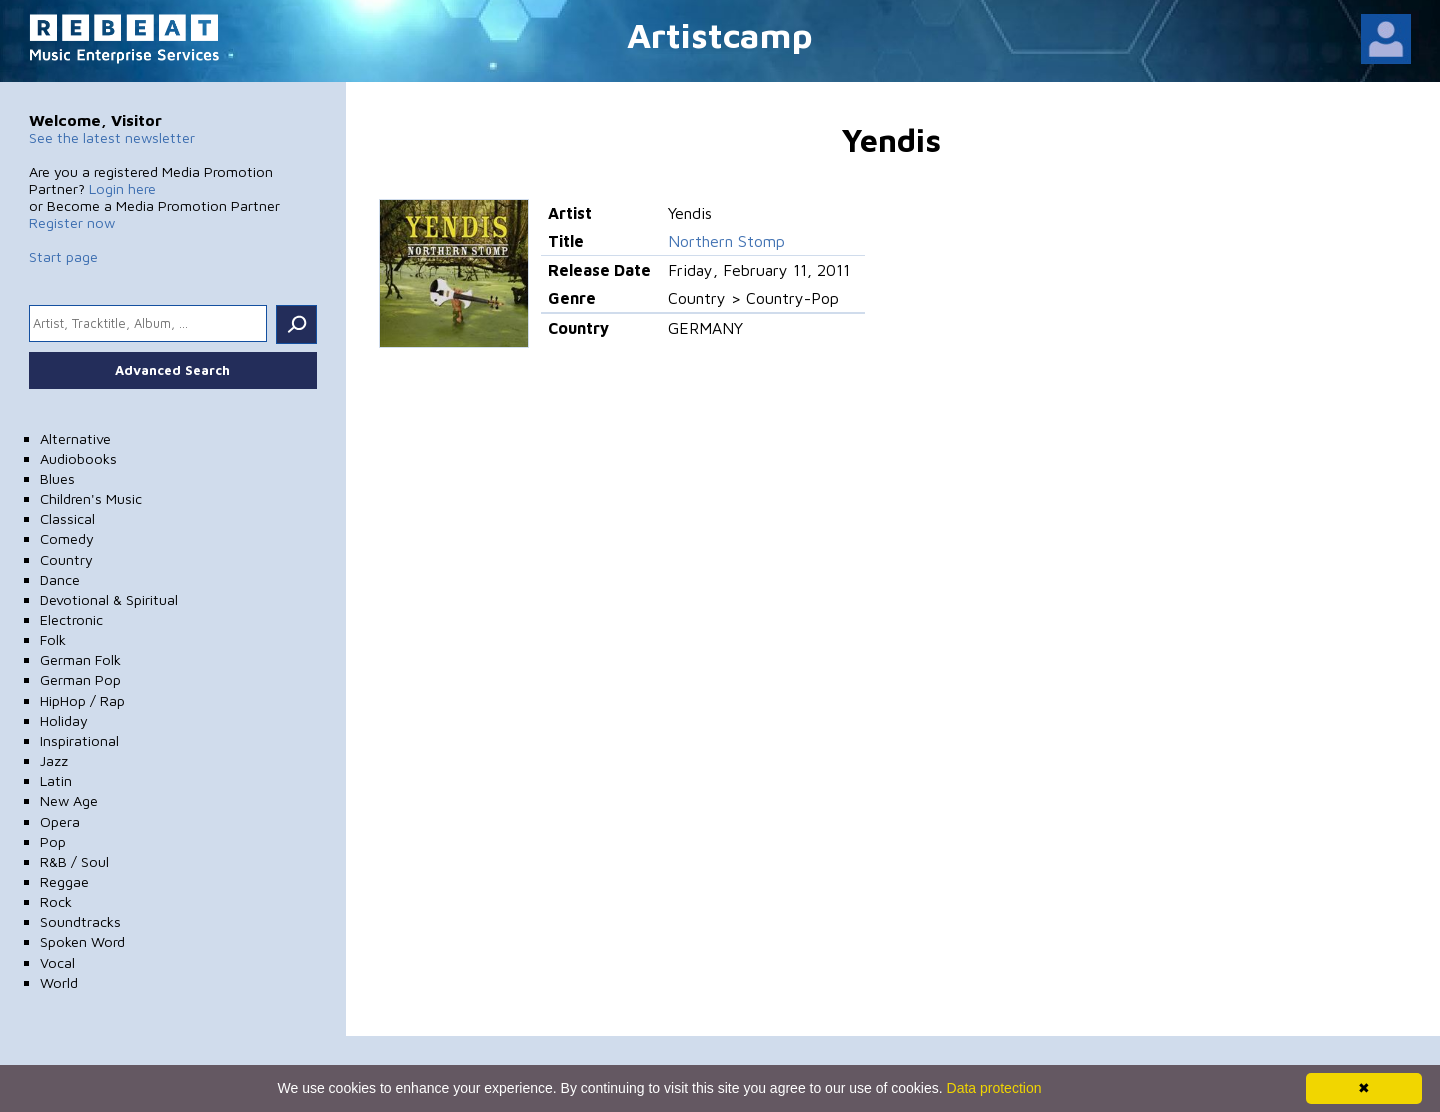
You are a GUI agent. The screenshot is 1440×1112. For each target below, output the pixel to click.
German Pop (80, 679)
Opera (60, 821)
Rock (56, 901)
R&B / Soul (74, 861)
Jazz (54, 760)
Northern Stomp (726, 241)
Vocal (57, 962)
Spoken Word (82, 941)
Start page (63, 256)
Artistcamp (720, 34)
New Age (69, 800)
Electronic (71, 619)
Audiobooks (78, 458)
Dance (60, 579)
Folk (53, 639)
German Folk (80, 659)
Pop (53, 841)
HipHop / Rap (82, 700)
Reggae (64, 881)
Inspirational (79, 740)
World (59, 982)
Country (66, 559)
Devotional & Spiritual (109, 599)
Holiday (64, 720)
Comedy (67, 538)
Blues (57, 478)
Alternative (75, 438)
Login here (122, 188)
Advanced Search (172, 370)
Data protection (994, 1088)
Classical (67, 518)
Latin (56, 780)
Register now (72, 222)
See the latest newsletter (112, 137)
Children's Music (91, 498)
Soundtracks (80, 921)
